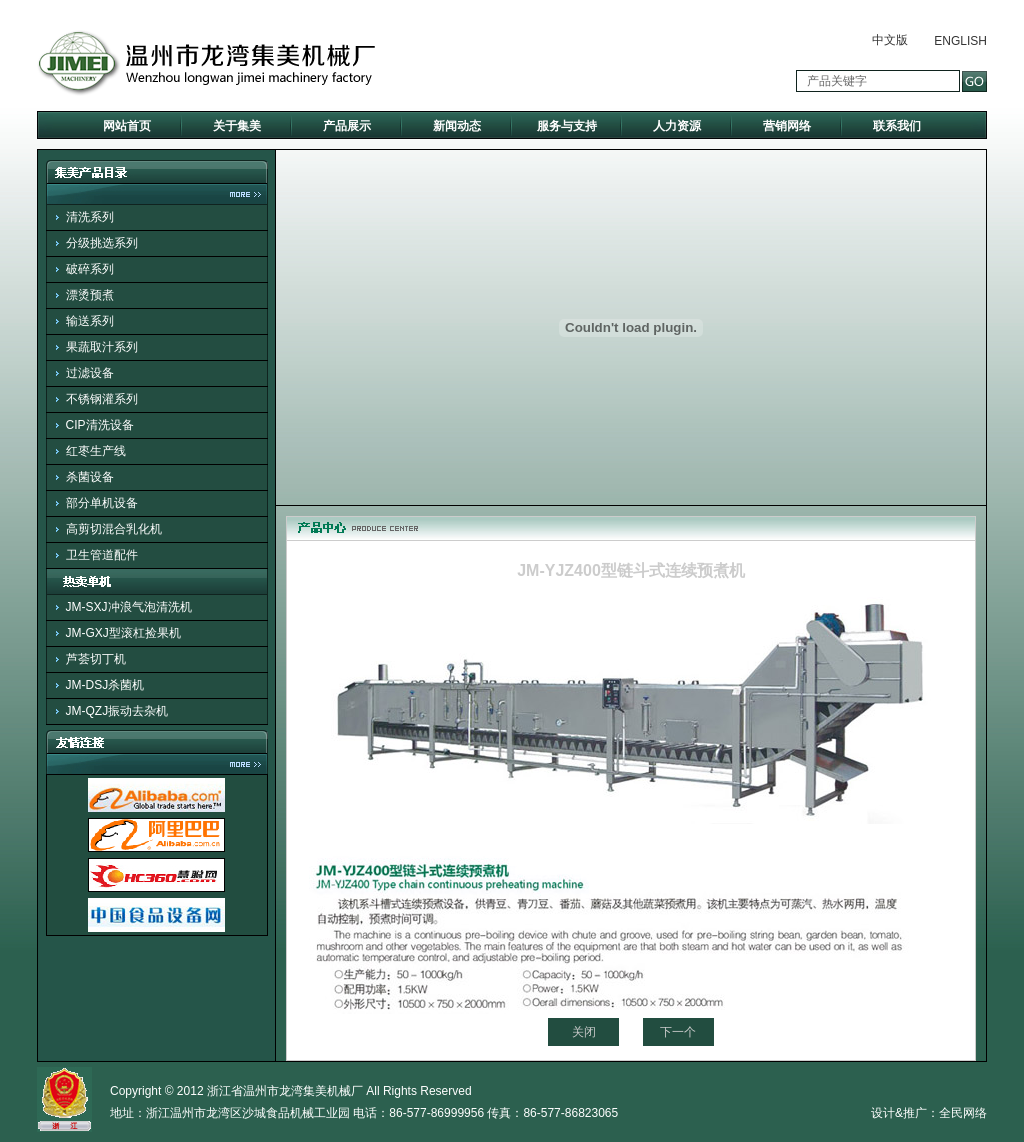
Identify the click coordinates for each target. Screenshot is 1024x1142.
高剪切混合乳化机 (114, 529)
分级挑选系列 (102, 243)
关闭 (584, 1032)
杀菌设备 (90, 477)
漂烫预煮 (90, 295)
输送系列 (90, 321)
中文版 (890, 40)
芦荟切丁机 (96, 659)
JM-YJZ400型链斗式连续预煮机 (631, 570)
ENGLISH (960, 41)
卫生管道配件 (102, 555)
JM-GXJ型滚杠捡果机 (123, 633)
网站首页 (127, 126)
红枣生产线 (96, 451)
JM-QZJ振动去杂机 (117, 711)
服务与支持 (567, 126)
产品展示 (347, 126)
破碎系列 (90, 269)
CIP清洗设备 (100, 425)
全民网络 (963, 1113)
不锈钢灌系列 (102, 399)
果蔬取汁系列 (102, 347)
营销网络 (787, 126)
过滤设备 (90, 373)
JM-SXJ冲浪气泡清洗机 (129, 607)
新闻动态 (457, 126)
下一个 (678, 1032)
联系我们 (897, 126)
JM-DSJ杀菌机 (105, 685)
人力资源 (677, 126)
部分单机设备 (102, 503)
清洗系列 (90, 217)
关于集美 (237, 126)
